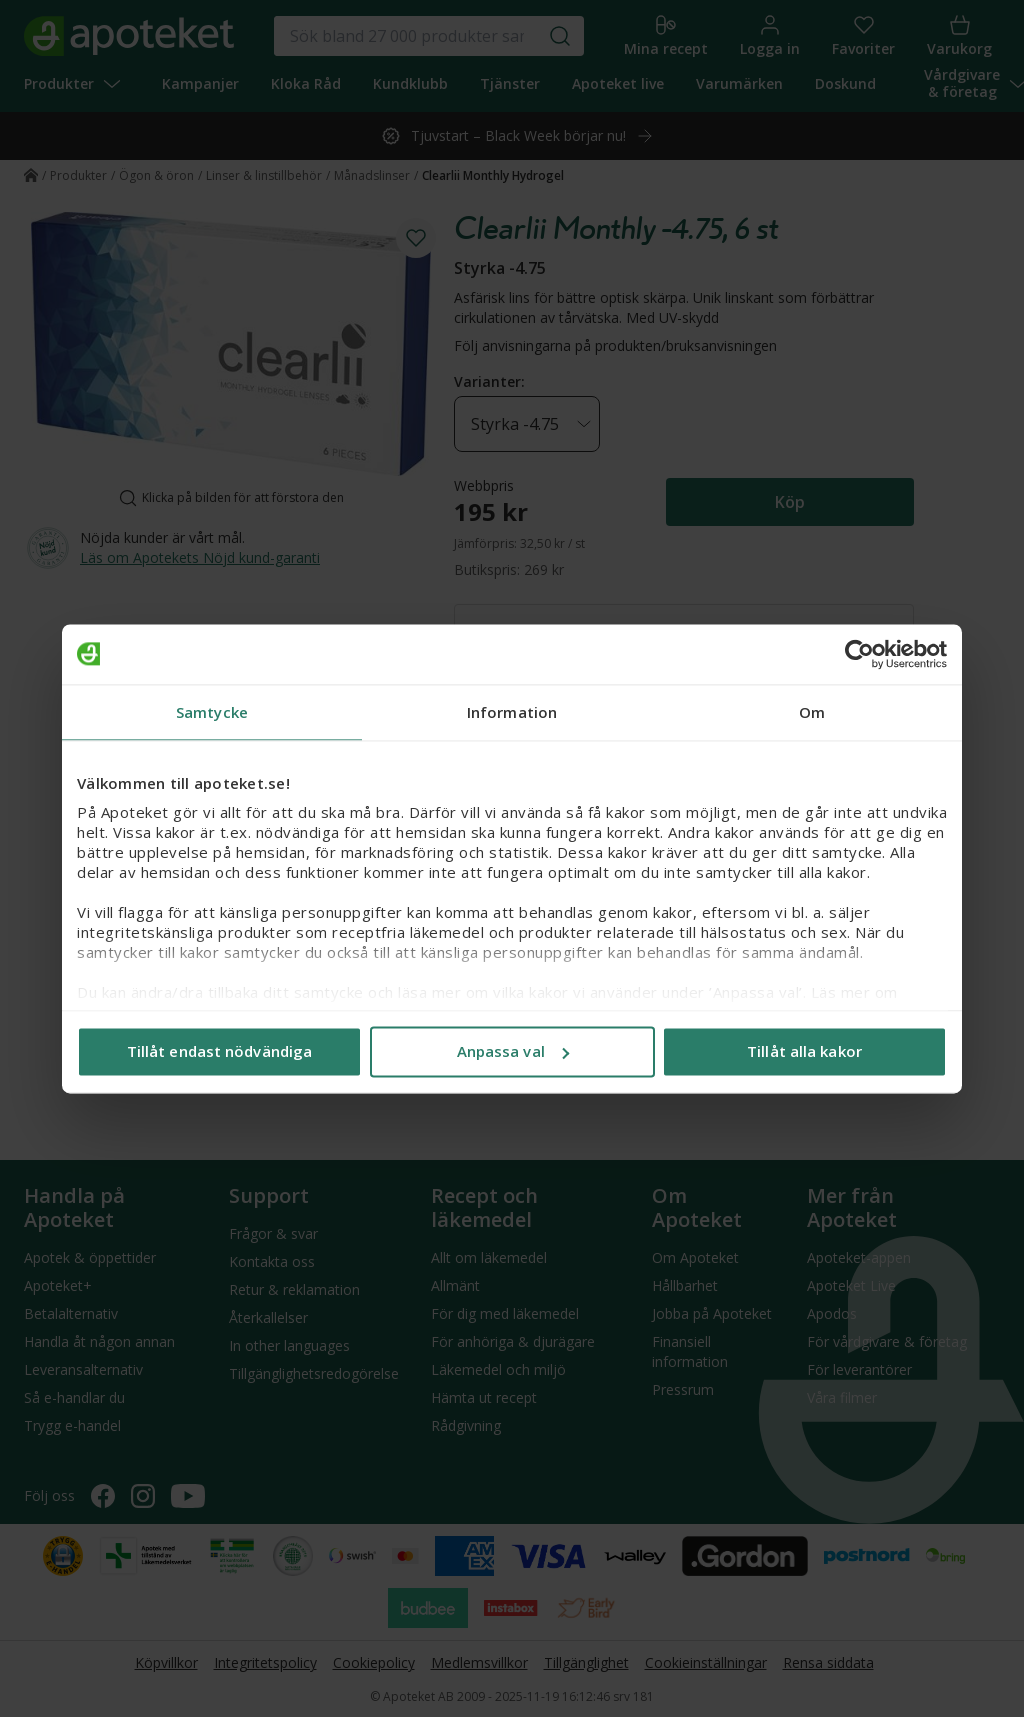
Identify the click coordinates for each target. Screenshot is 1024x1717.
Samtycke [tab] (212, 712)
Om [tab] (812, 712)
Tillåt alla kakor (804, 1051)
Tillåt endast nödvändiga (219, 1051)
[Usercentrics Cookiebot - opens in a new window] (859, 654)
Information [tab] (512, 712)
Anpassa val (513, 1051)
